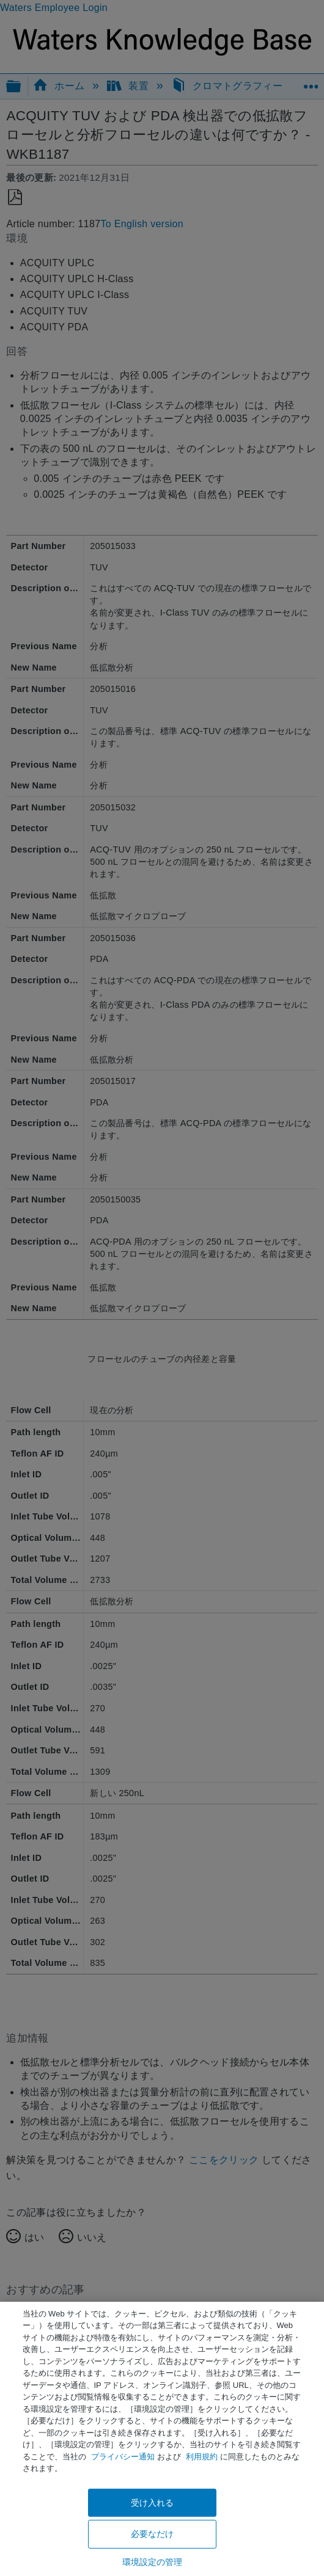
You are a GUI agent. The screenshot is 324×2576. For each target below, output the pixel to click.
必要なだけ (152, 2534)
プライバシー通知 (123, 2456)
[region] (162, 2439)
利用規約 (202, 2456)
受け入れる (152, 2503)
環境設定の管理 (152, 2562)
